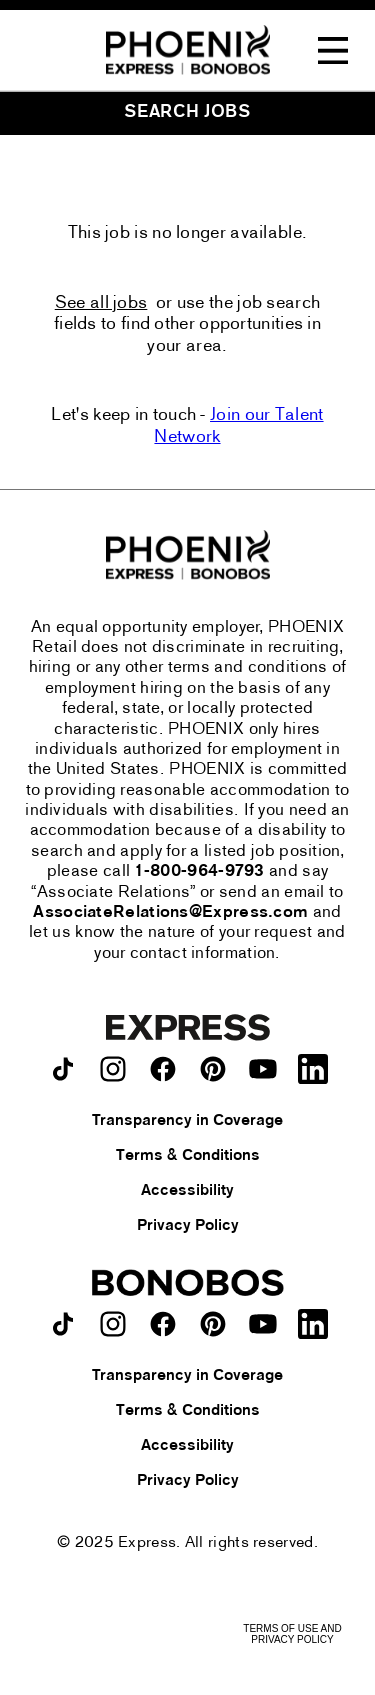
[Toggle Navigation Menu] (333, 51)
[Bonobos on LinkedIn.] (313, 1324)
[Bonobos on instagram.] (113, 1324)
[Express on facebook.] (163, 1069)
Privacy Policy (188, 1226)
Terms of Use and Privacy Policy (292, 1634)
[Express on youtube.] (263, 1069)
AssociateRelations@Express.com (170, 913)
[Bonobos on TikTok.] (63, 1324)
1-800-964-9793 (200, 872)
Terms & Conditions (188, 1156)
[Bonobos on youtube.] (263, 1324)
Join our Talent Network (238, 426)
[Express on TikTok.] (63, 1069)
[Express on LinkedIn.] (313, 1069)
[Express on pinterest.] (213, 1069)
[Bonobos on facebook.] (163, 1324)
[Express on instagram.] (113, 1069)
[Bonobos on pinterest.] (213, 1324)
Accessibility (187, 1191)
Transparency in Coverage (187, 1121)
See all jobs (101, 303)
